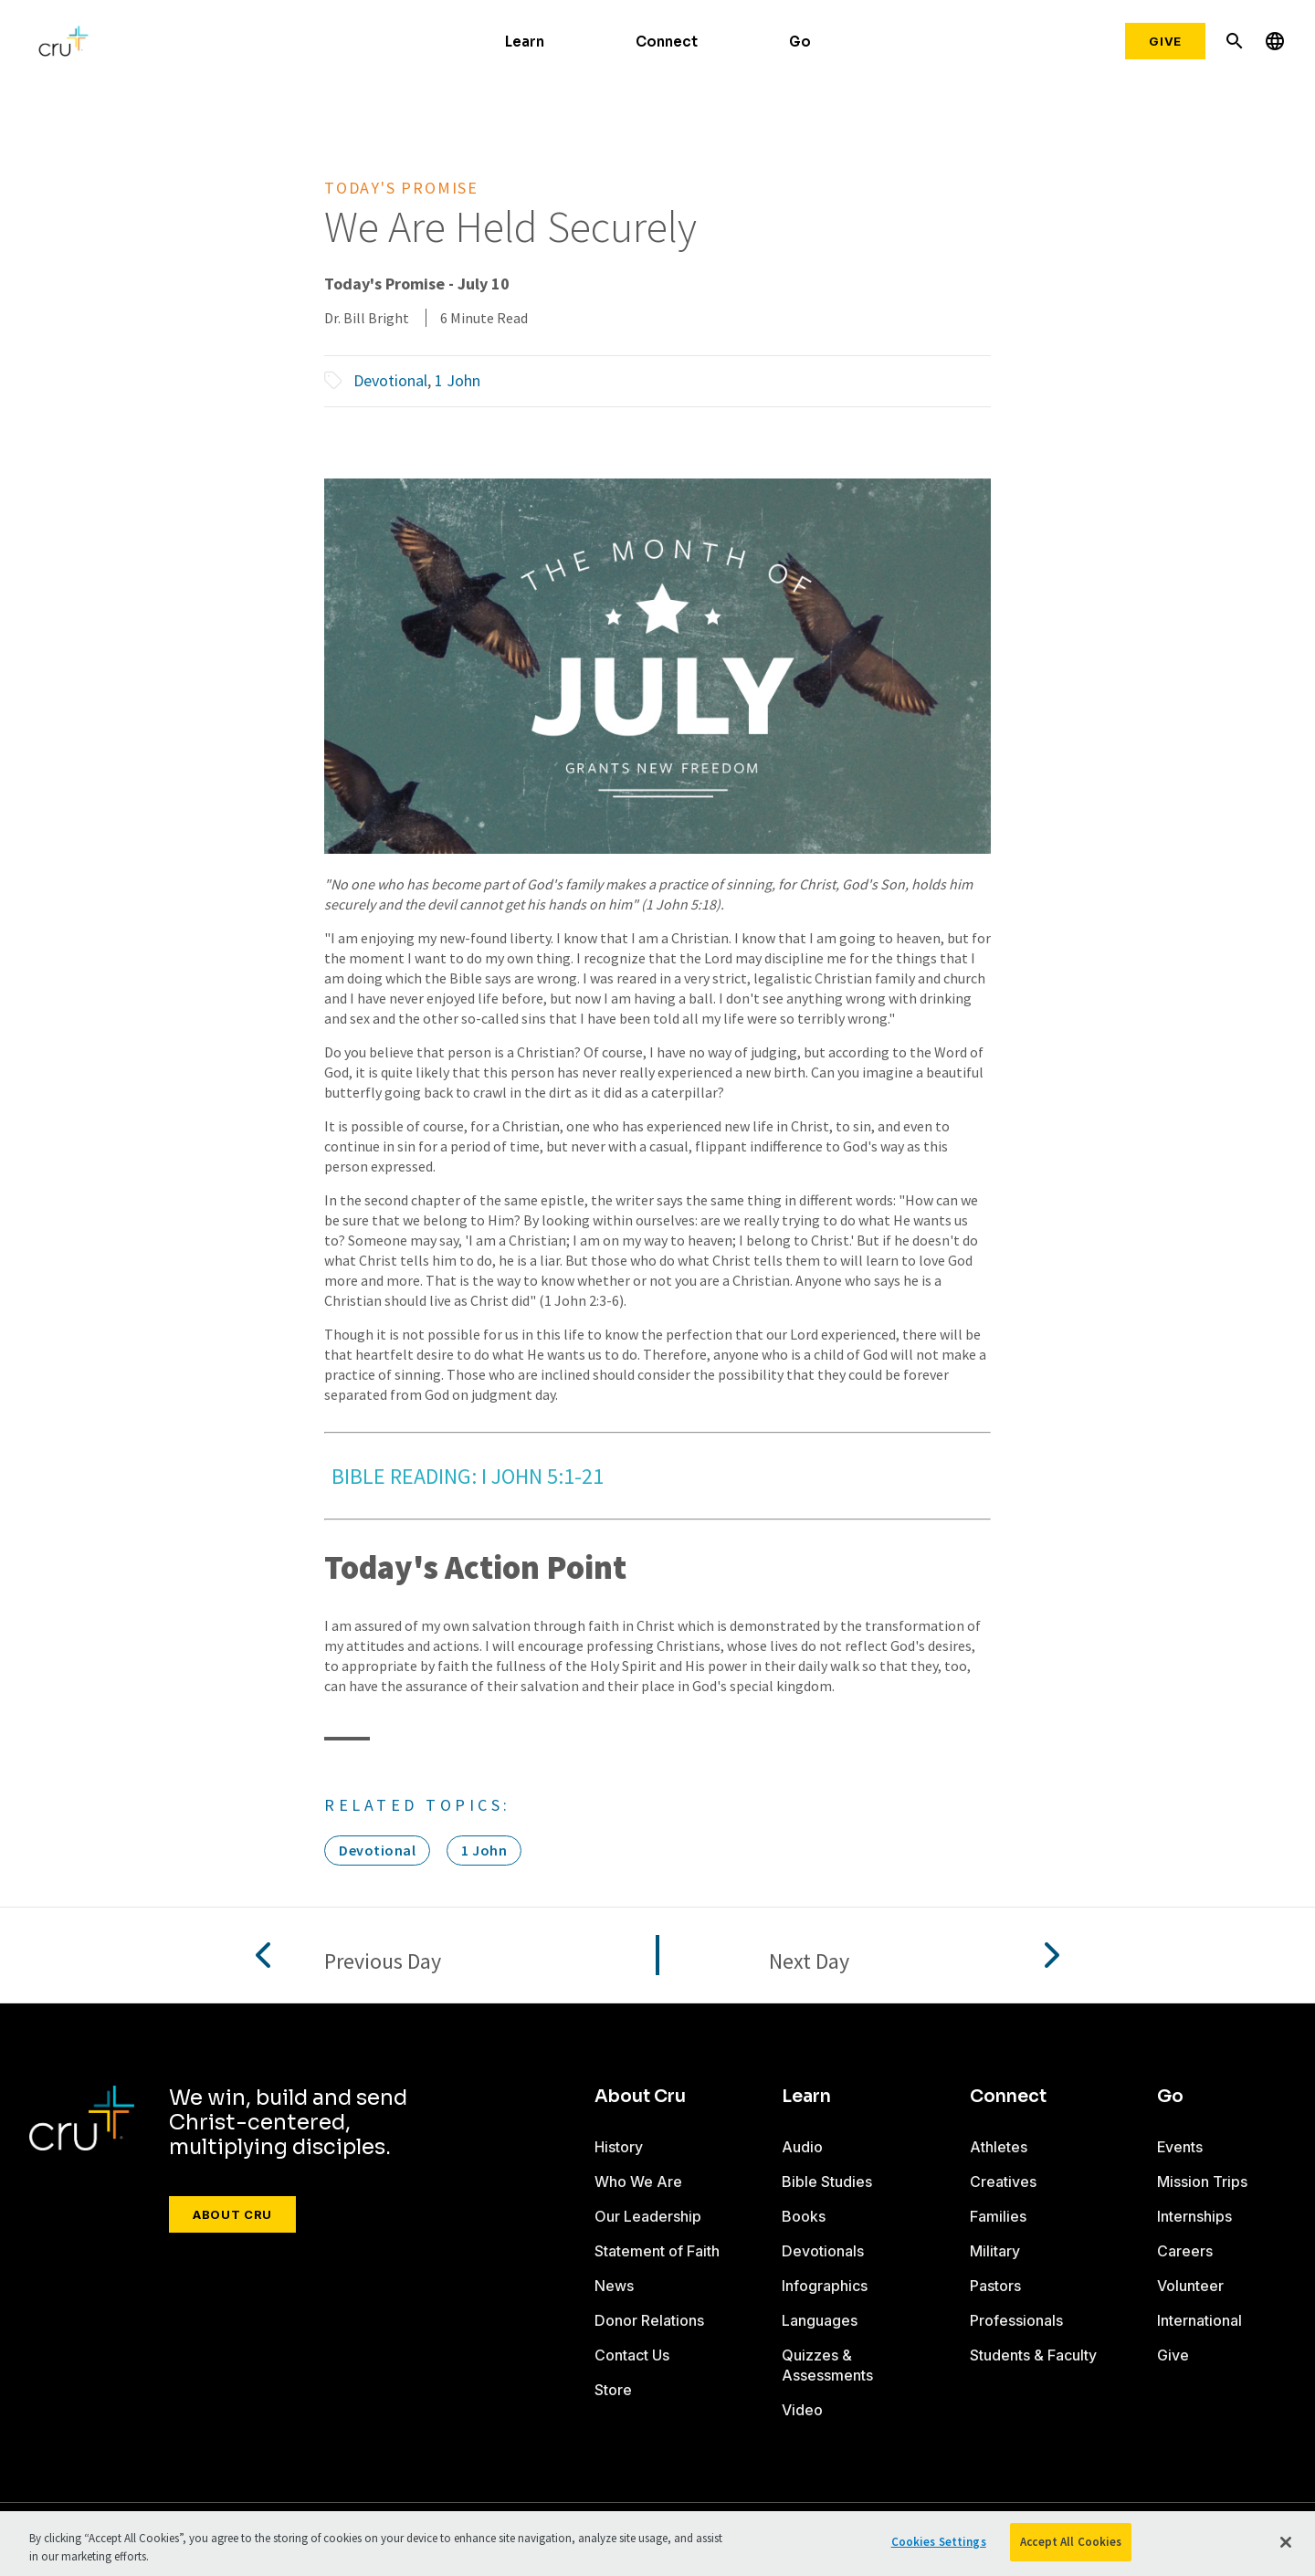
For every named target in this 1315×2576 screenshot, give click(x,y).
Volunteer (1190, 2285)
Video (802, 2410)
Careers (1185, 2251)
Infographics (825, 2285)
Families (998, 2216)
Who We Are (638, 2181)
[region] (657, 2543)
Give (1165, 41)
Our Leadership (647, 2216)
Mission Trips (1202, 2181)
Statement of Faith (657, 2251)
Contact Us (631, 2355)
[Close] (1286, 2542)
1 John (457, 380)
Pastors (995, 2285)
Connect (667, 41)
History (618, 2147)
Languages (819, 2320)
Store (613, 2390)
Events (1180, 2147)
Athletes (998, 2147)
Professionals (1016, 2320)
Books (804, 2216)
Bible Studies (827, 2181)
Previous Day (382, 1962)
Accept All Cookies (1070, 2542)
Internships (1194, 2216)
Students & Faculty (1033, 2355)
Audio (802, 2147)
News (614, 2285)
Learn (524, 41)
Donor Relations (649, 2320)
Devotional (390, 380)
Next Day (809, 1962)
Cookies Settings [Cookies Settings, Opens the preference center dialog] (938, 2542)
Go (800, 41)
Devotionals (823, 2251)
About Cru (232, 2214)
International (1199, 2320)
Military (995, 2251)
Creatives (1003, 2181)
